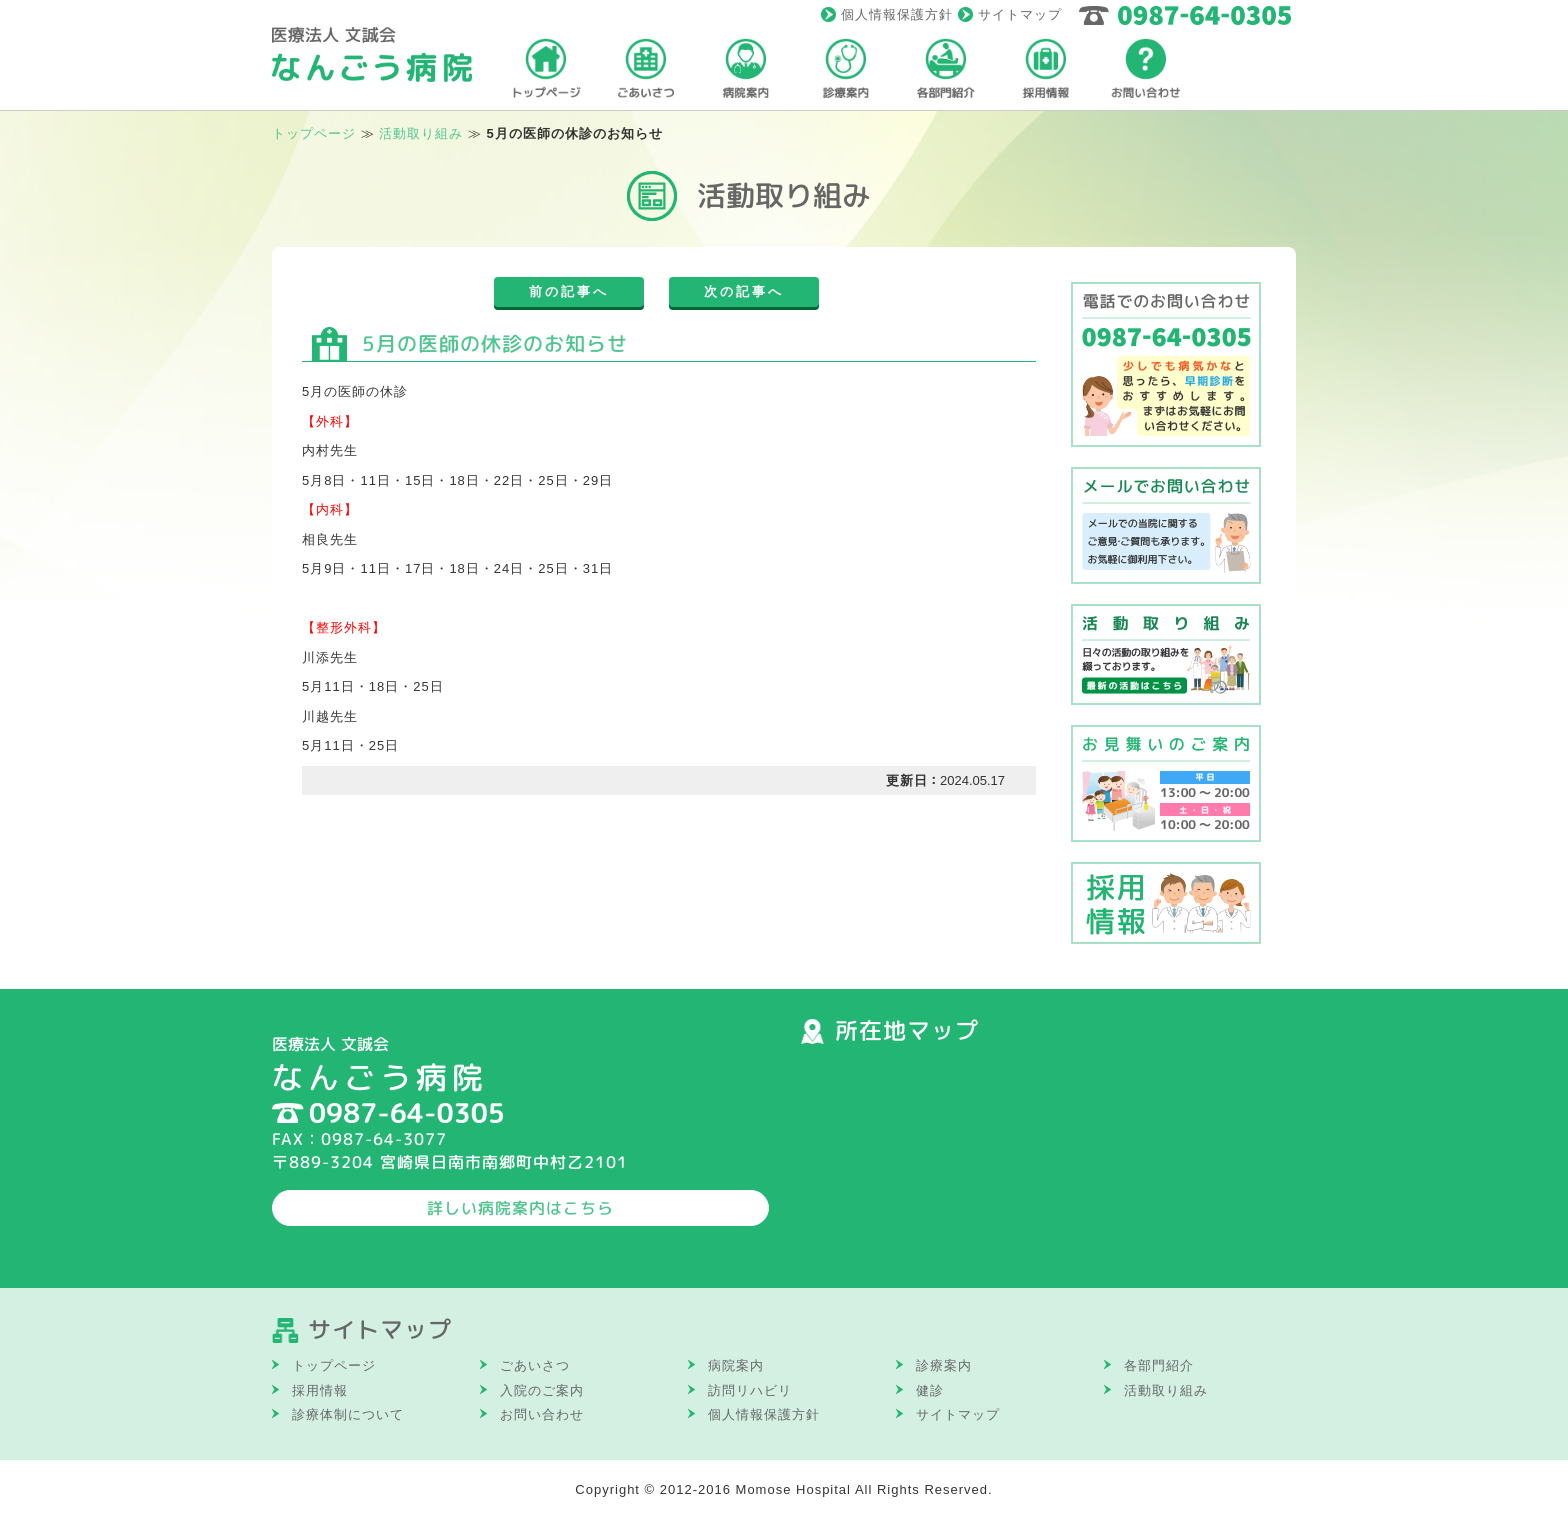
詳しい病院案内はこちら (520, 1208)
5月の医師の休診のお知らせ (495, 343)
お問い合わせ (542, 1414)
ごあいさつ (535, 1365)
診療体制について (348, 1414)
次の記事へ (744, 291)
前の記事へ (569, 291)
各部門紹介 (1159, 1365)
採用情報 (320, 1390)
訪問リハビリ (750, 1390)
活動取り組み (1166, 1390)
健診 (930, 1390)
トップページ (314, 133)
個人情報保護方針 (897, 14)
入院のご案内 (542, 1390)
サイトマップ (1020, 14)
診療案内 (944, 1365)
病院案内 (736, 1365)
